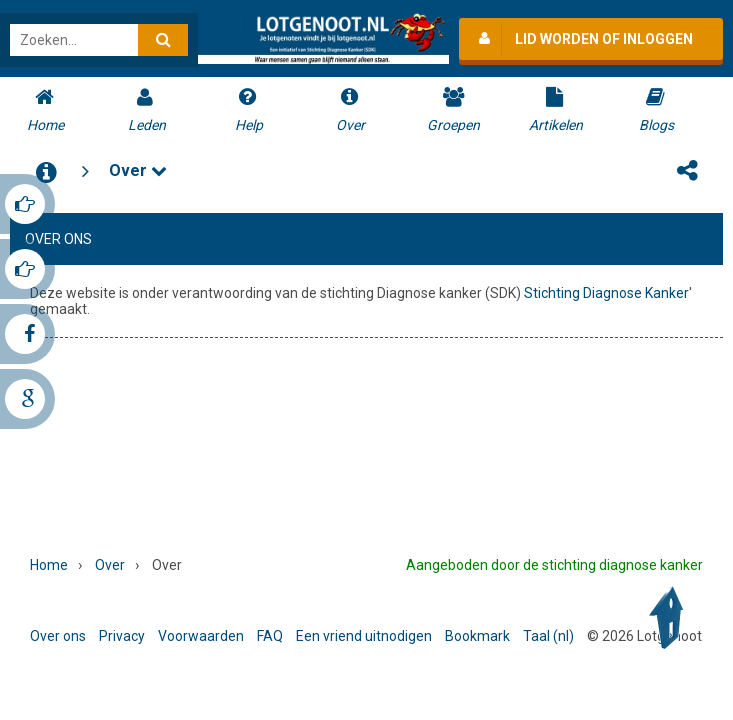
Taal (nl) (548, 636)
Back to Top (671, 618)
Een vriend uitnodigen (364, 636)
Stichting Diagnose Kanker (606, 290)
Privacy (122, 636)
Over (138, 167)
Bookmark (477, 636)
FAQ (270, 636)
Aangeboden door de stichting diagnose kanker (554, 565)
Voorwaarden (201, 636)
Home (49, 565)
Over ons (58, 636)
